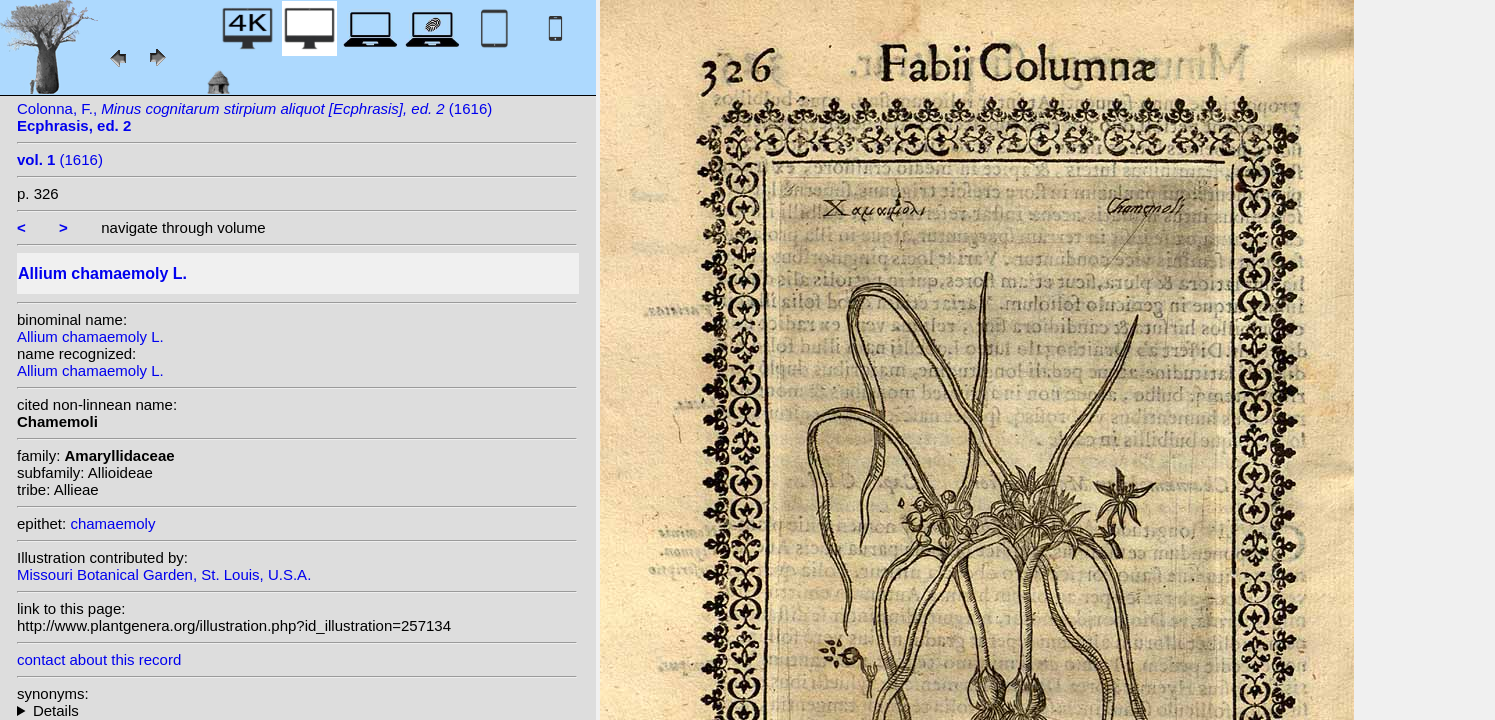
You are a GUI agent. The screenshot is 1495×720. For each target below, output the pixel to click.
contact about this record (99, 659)
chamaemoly (112, 523)
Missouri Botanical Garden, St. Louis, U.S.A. (164, 574)
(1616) (60, 159)
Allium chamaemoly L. (90, 336)
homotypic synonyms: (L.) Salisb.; (297, 710)
